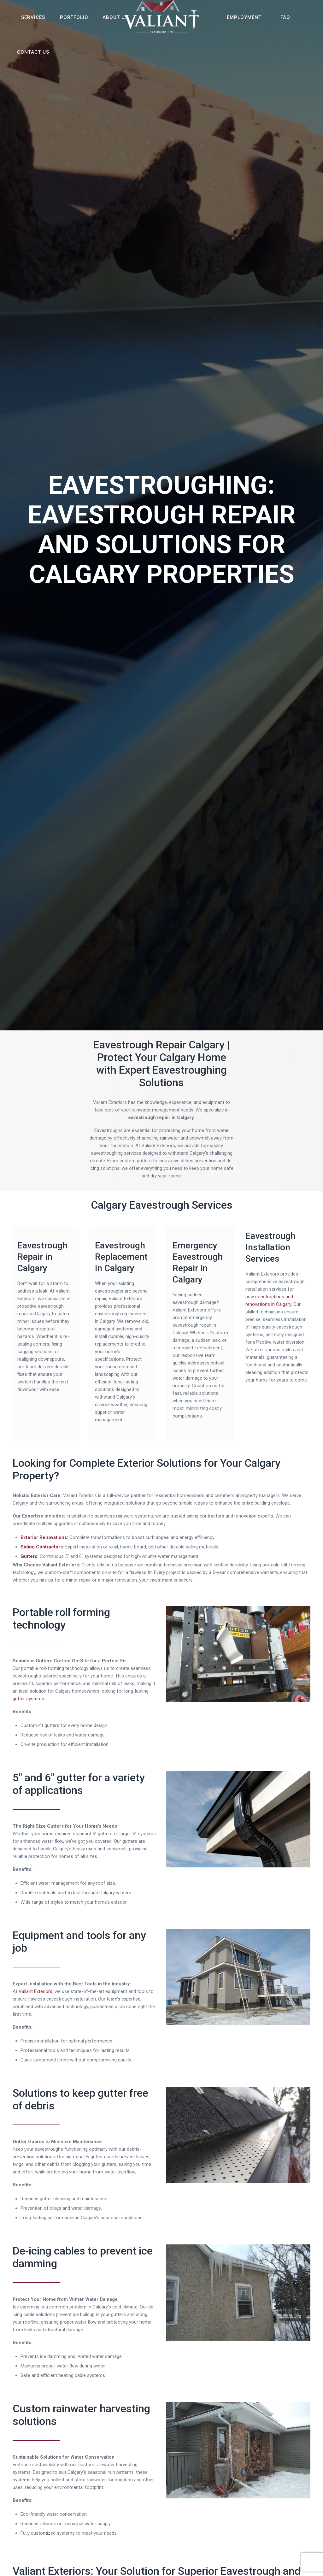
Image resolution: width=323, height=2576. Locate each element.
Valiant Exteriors (35, 1991)
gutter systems (28, 1698)
